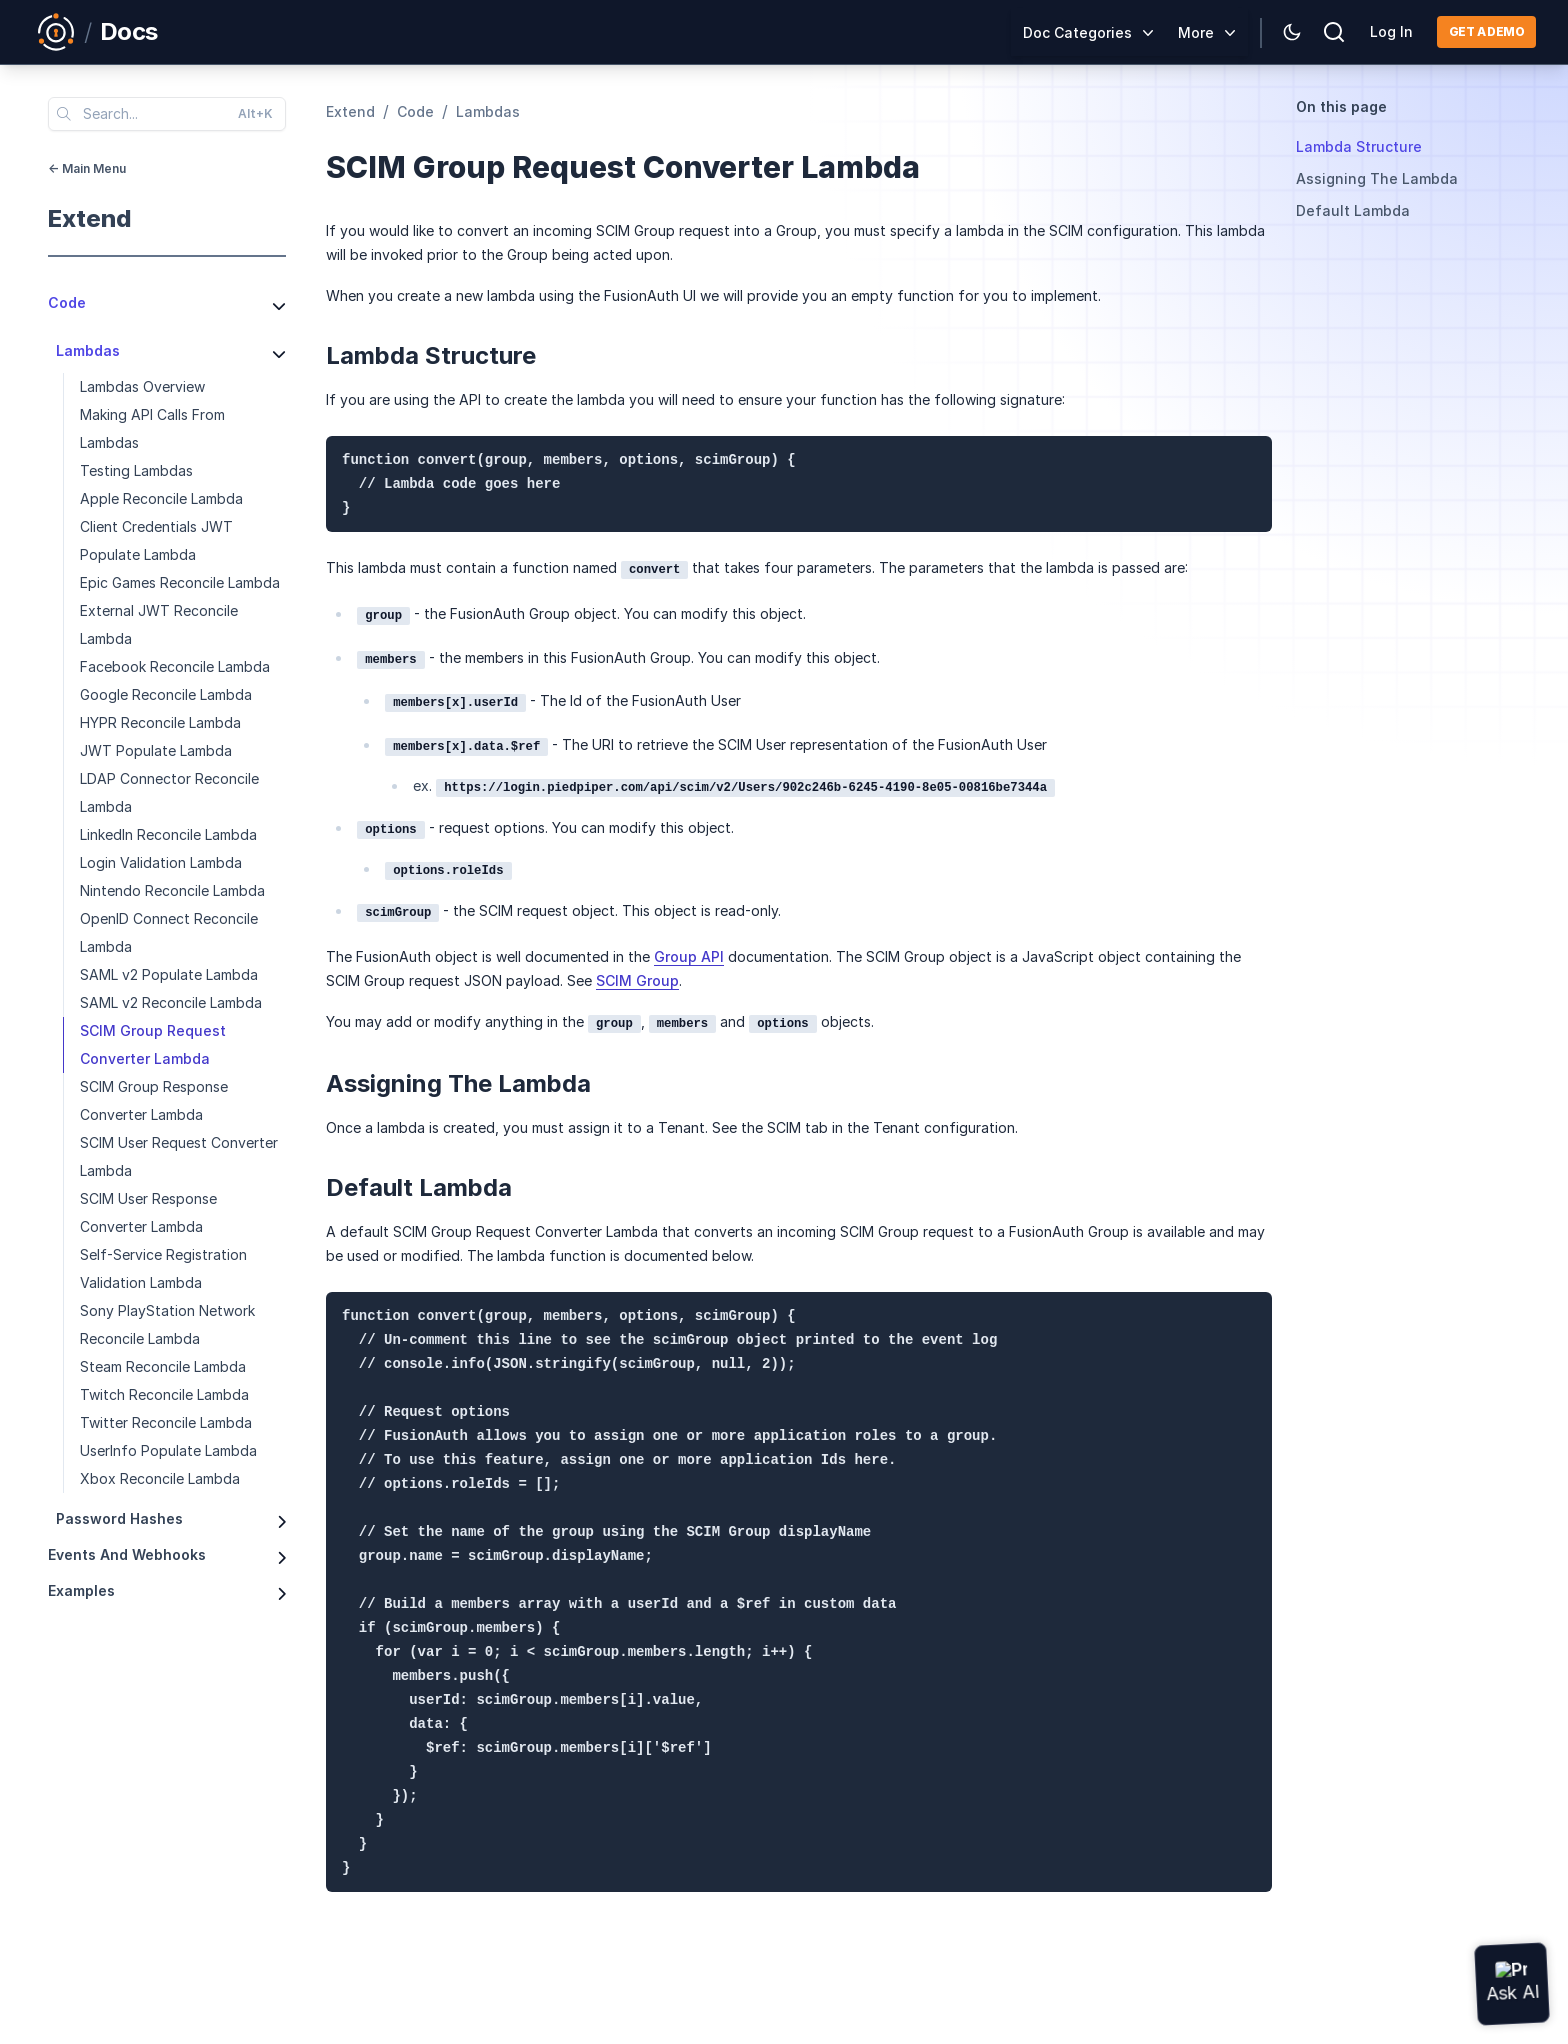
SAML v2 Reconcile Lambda (171, 1002)
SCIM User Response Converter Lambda (148, 1212)
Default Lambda (1353, 210)
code (415, 111)
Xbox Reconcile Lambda (160, 1478)
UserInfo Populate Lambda (168, 1450)
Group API (689, 956)
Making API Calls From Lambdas (152, 428)
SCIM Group (637, 980)
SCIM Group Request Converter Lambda (153, 1044)
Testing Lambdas (136, 470)
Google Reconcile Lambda (166, 694)
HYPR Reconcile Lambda (160, 722)
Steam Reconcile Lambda (163, 1366)
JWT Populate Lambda (156, 750)
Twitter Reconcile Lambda (166, 1422)
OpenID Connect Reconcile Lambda (169, 932)
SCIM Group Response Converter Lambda (154, 1100)
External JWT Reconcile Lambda (159, 624)
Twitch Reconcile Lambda (164, 1394)
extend (90, 218)
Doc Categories (1077, 32)
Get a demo (1486, 31)
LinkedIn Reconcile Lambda (168, 834)
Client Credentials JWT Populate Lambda (156, 540)
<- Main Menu (87, 168)
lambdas (488, 111)
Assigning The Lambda (1377, 178)
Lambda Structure (1359, 146)
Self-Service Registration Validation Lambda (163, 1268)
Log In (1391, 31)
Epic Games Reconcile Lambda (180, 582)
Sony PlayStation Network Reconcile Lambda (167, 1324)
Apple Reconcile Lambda (161, 498)
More (1196, 32)
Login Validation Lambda (161, 862)
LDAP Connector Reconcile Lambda (169, 792)
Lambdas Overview (142, 386)
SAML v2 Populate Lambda (169, 974)
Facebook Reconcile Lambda (175, 666)
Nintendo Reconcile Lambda (172, 890)
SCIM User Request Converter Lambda (179, 1156)
